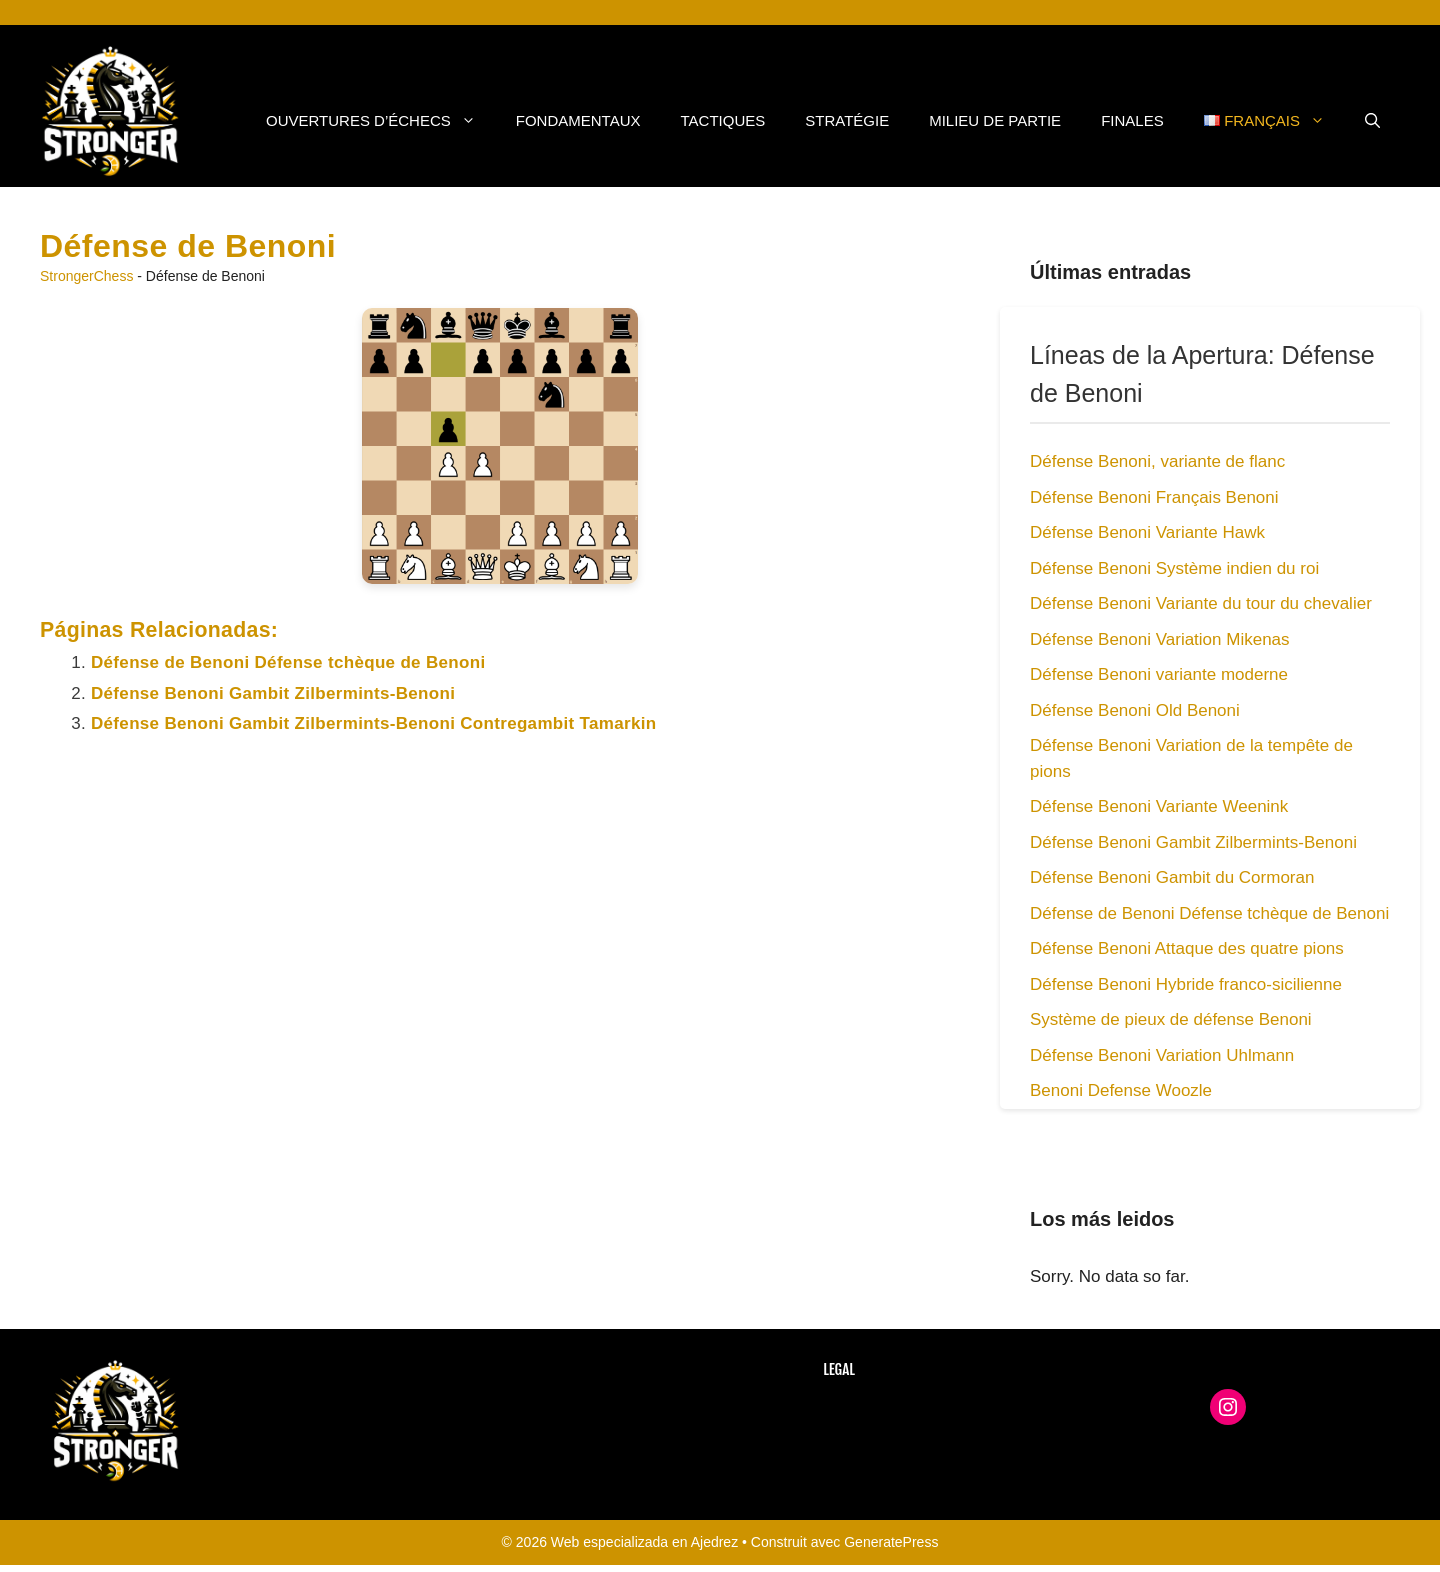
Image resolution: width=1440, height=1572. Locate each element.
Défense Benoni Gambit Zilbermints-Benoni (273, 693)
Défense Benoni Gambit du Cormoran (1172, 877)
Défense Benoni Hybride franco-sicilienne (1186, 984)
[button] (1372, 121)
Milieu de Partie (995, 120)
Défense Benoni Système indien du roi (1174, 568)
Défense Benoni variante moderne (1159, 674)
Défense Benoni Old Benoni (1135, 710)
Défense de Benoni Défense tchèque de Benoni (288, 662)
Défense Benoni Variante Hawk (1147, 532)
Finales (1132, 120)
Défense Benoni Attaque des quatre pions (1187, 948)
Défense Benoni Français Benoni (1154, 497)
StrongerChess (86, 276)
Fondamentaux (578, 120)
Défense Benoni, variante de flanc (1157, 461)
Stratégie (847, 120)
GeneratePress (891, 1542)
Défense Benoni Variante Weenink (1159, 806)
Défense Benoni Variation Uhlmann (1162, 1055)
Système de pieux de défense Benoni (1171, 1019)
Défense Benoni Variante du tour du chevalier (1201, 603)
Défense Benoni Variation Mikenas (1160, 639)
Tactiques (723, 120)
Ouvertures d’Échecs (381, 121)
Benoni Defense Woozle (1121, 1090)
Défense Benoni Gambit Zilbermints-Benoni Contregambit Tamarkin (373, 723)
